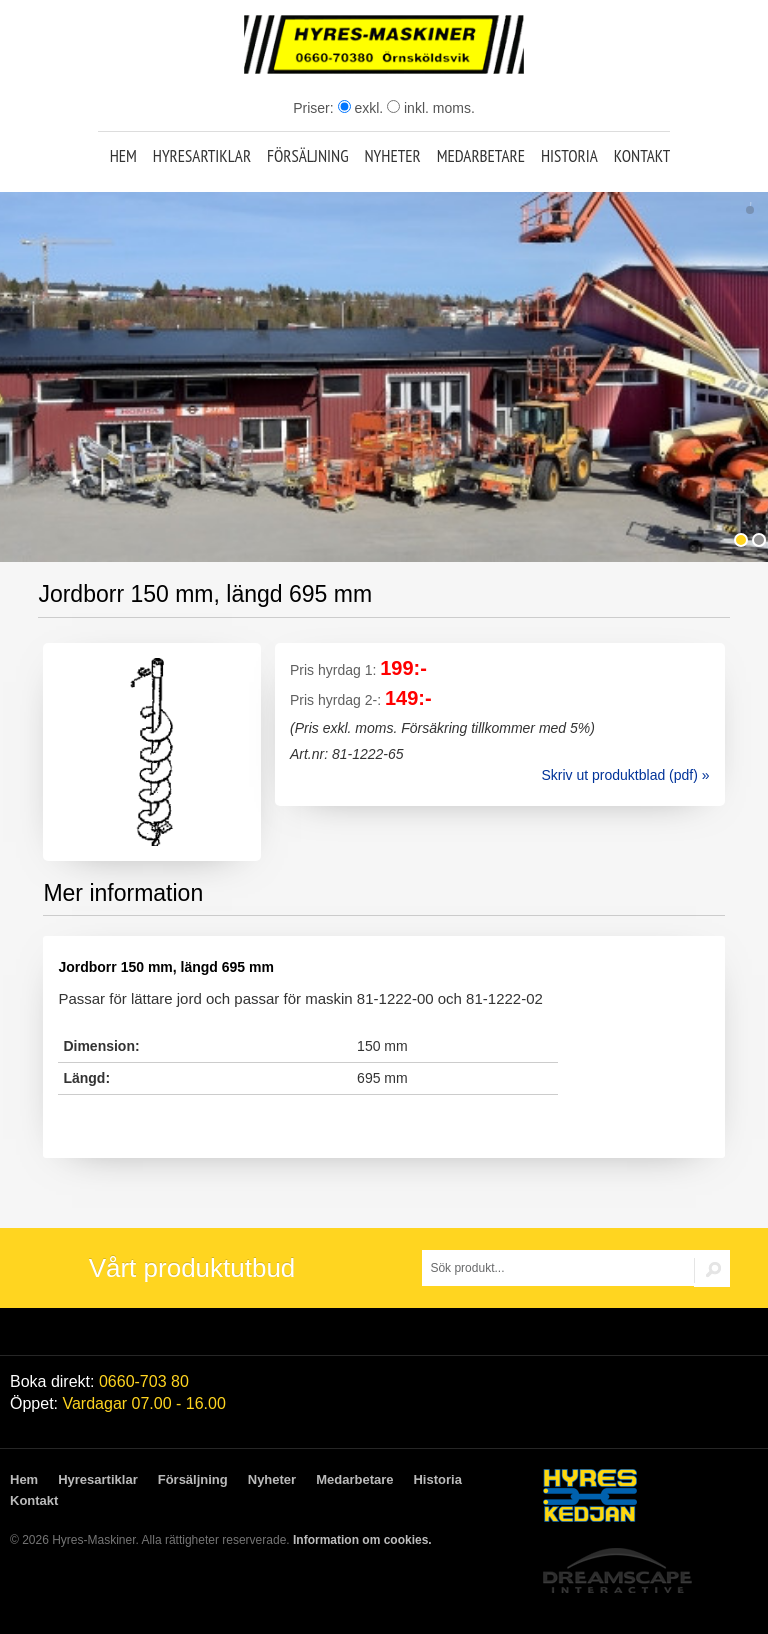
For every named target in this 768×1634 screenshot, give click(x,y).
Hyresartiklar (202, 156)
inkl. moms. (431, 108)
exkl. (361, 108)
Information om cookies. (362, 1540)
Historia (569, 156)
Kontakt (642, 156)
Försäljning (308, 156)
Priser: (315, 108)
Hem (123, 156)
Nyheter (392, 156)
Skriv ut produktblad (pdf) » (625, 775)
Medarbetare (481, 156)
